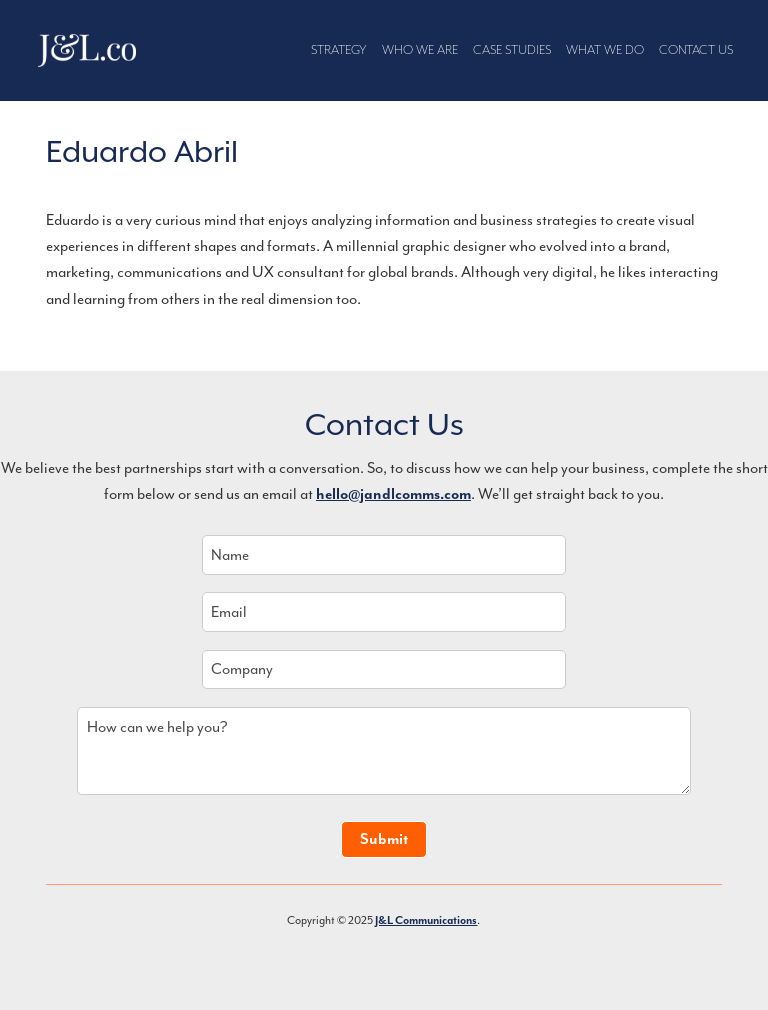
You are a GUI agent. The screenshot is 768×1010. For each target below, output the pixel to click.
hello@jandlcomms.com (393, 494)
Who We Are (420, 50)
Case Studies (512, 50)
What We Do (605, 50)
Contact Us (696, 50)
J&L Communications (88, 51)
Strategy (339, 50)
